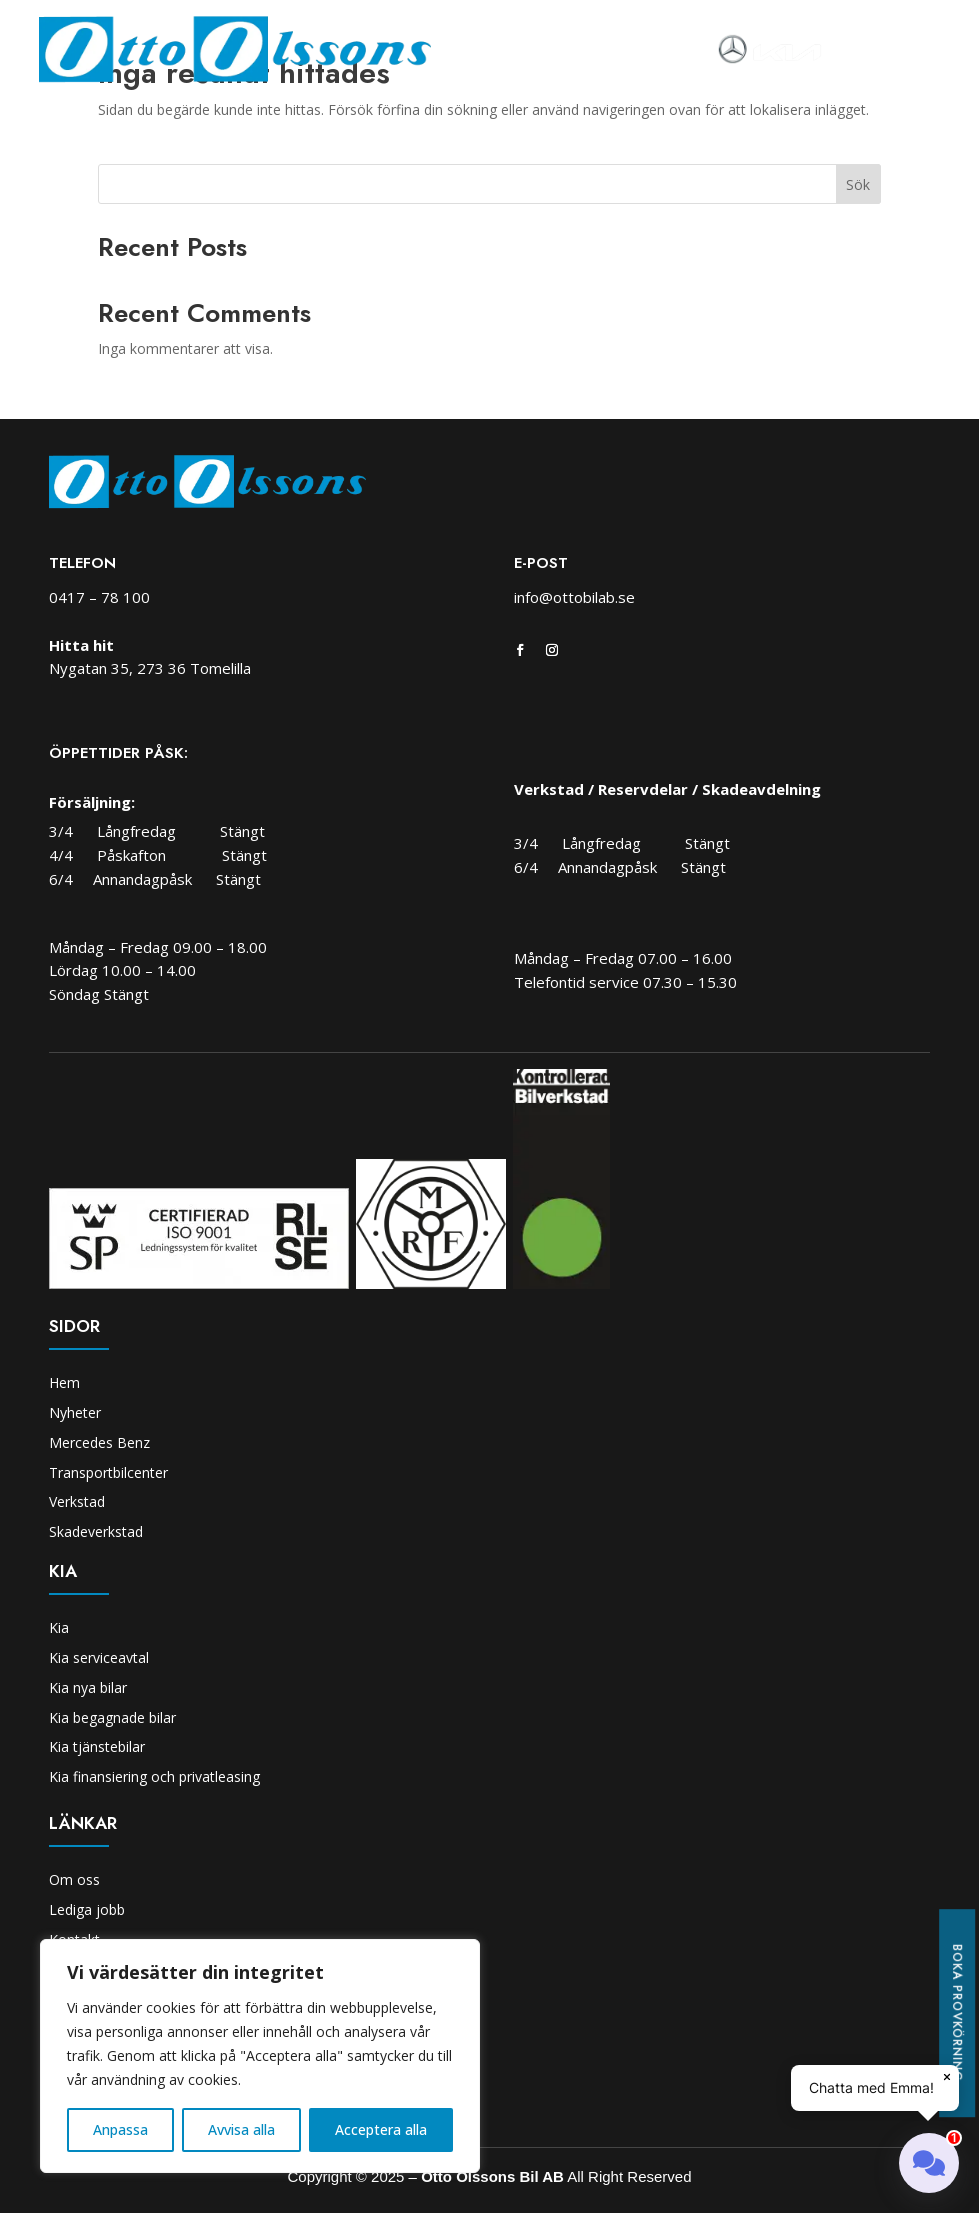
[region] (260, 2056)
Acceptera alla (381, 2129)
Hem (64, 1382)
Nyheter (75, 1412)
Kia (59, 1627)
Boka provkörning (957, 2013)
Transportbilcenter (108, 1472)
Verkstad (77, 1501)
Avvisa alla (241, 2129)
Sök (858, 184)
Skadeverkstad (96, 1531)
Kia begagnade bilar (112, 1717)
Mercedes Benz (99, 1442)
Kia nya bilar (88, 1687)
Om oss (74, 1879)
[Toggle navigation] (850, 50)
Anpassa (120, 2129)
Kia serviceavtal (99, 1657)
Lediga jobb (87, 1909)
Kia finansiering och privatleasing (154, 1776)
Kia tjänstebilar (97, 1746)
